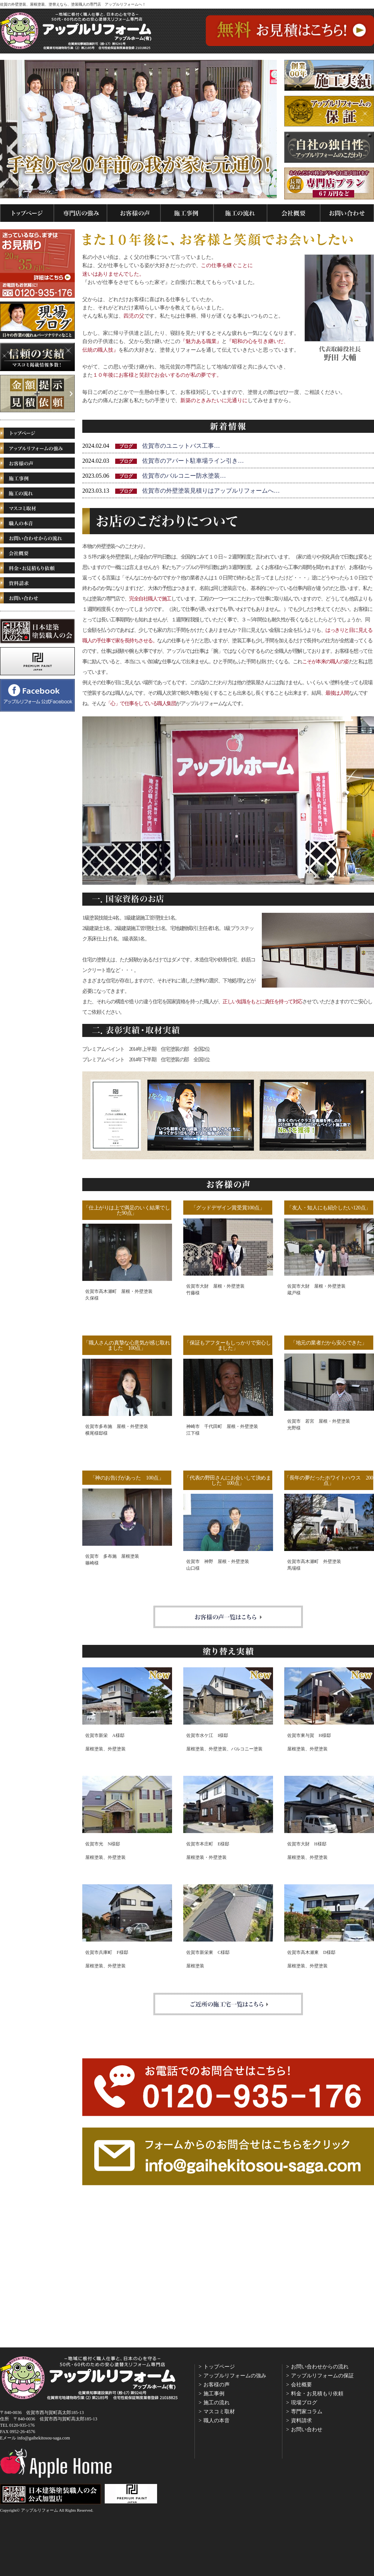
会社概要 (301, 2384)
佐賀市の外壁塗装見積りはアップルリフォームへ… (211, 490)
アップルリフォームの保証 (322, 2375)
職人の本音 (216, 2420)
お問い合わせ (306, 2429)
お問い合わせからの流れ (320, 2367)
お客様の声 (216, 2384)
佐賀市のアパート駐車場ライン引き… (193, 461)
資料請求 (301, 2420)
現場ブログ (304, 2402)
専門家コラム (306, 2411)
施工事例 (213, 2393)
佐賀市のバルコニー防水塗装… (184, 475)
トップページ (219, 2367)
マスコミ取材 (219, 2411)
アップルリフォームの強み (234, 2375)
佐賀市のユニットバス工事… (181, 446)
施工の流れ (216, 2402)
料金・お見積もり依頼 (317, 2393)
